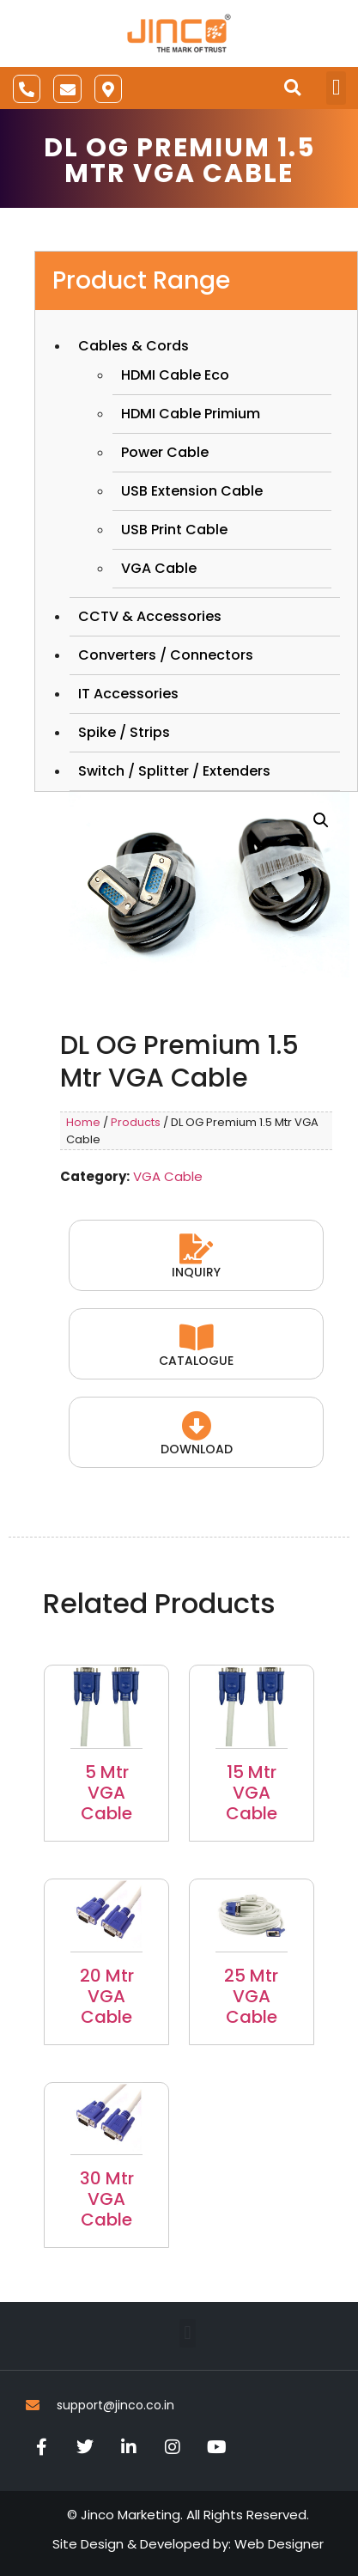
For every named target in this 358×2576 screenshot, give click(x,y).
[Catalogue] (196, 1337)
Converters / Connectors (165, 655)
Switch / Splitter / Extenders (174, 771)
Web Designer (279, 2544)
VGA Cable (159, 568)
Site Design (88, 2544)
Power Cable (165, 452)
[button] (292, 88)
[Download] (196, 1425)
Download (197, 1449)
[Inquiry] (196, 1248)
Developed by (184, 2544)
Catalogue (196, 1360)
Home (83, 1122)
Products (136, 1122)
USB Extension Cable (192, 491)
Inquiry (196, 1272)
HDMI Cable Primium (190, 413)
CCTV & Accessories (149, 616)
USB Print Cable (174, 529)
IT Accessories (128, 693)
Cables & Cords (133, 346)
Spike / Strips (124, 732)
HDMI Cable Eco (175, 375)
